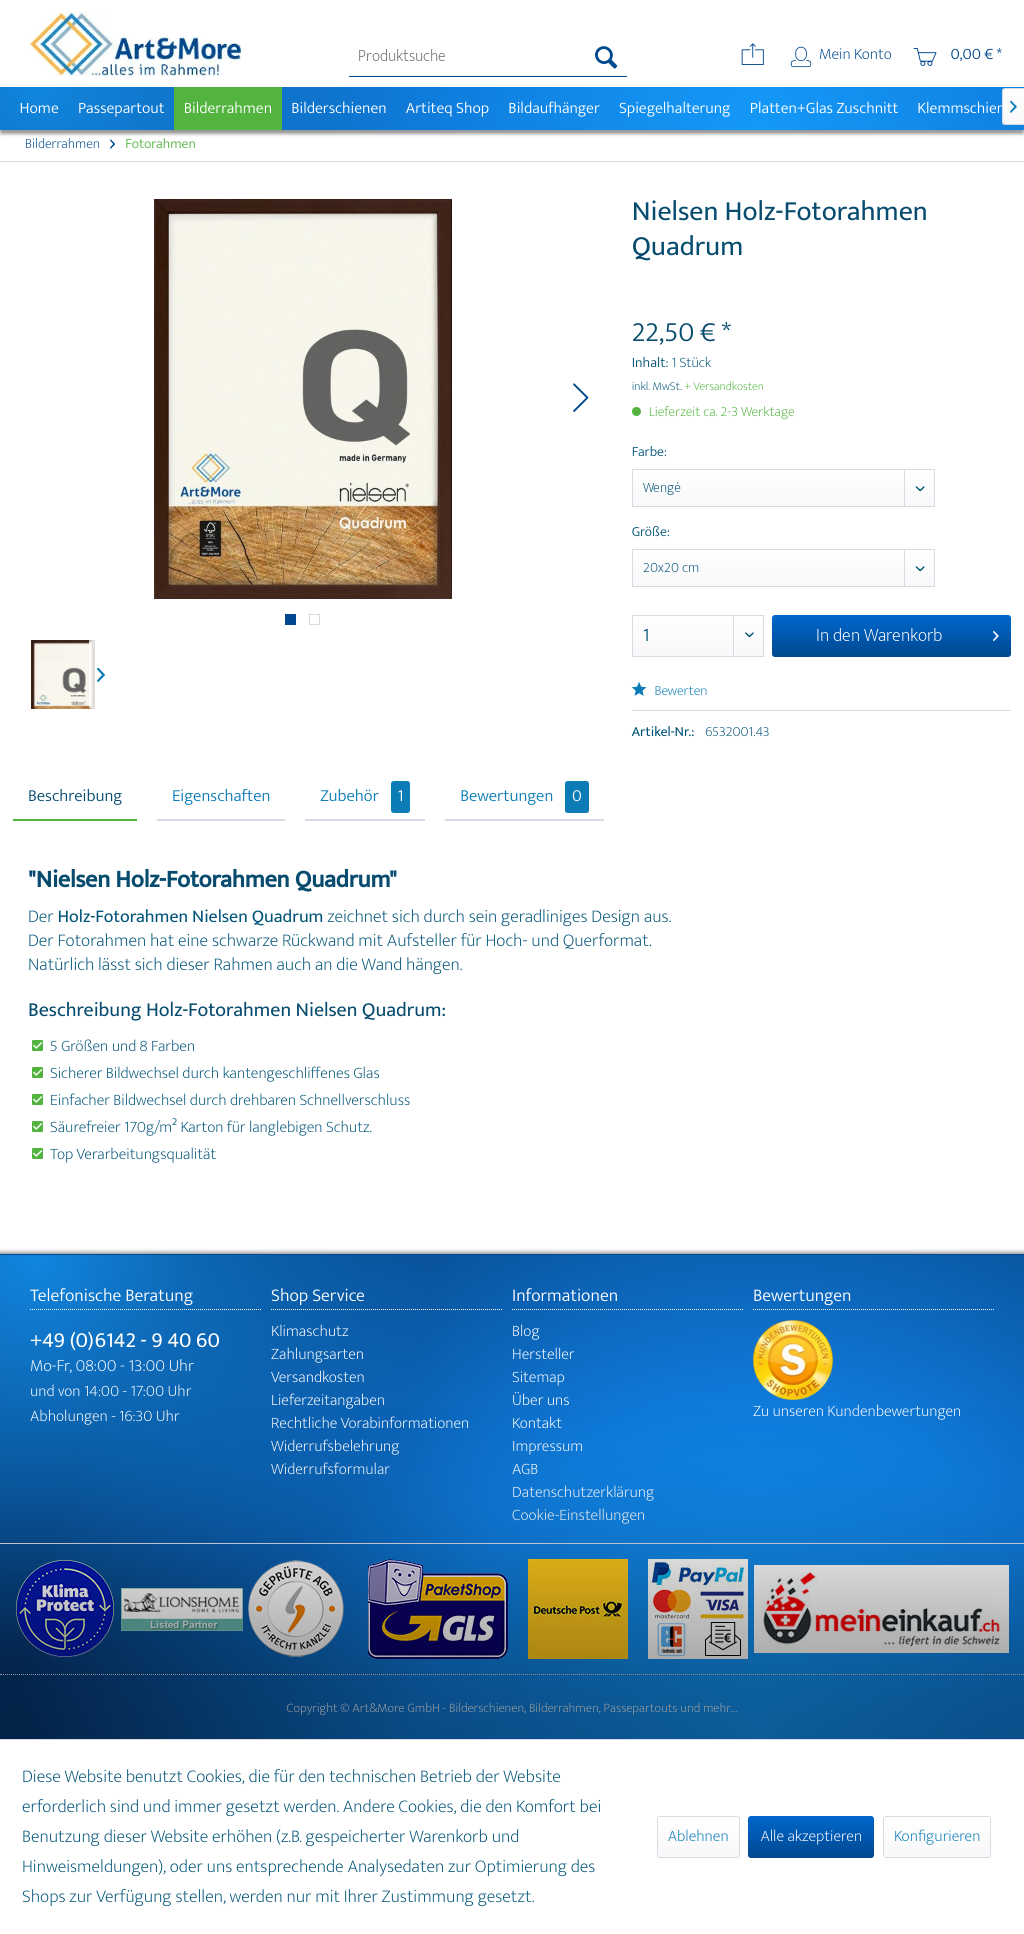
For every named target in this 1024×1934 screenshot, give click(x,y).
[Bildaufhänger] (554, 108)
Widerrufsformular (330, 1469)
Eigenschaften (221, 797)
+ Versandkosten (724, 387)
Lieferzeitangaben (328, 1400)
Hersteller (543, 1354)
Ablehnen (698, 1836)
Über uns (541, 1400)
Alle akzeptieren (811, 1836)
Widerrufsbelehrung (335, 1446)
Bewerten (670, 691)
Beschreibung (75, 797)
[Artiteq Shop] (447, 108)
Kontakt (537, 1423)
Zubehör (365, 797)
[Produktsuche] (488, 57)
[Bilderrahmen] (228, 108)
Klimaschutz (310, 1331)
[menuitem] (488, 57)
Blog (526, 1331)
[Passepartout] (121, 108)
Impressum (547, 1446)
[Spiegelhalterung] (674, 108)
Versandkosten (318, 1377)
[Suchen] (606, 57)
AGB (525, 1469)
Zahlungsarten (317, 1354)
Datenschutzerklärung (583, 1492)
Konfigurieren (937, 1836)
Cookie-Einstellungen (578, 1515)
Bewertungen (524, 797)
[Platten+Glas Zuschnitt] (824, 108)
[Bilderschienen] (339, 108)
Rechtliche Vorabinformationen (370, 1423)
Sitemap (538, 1377)
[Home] (39, 108)
